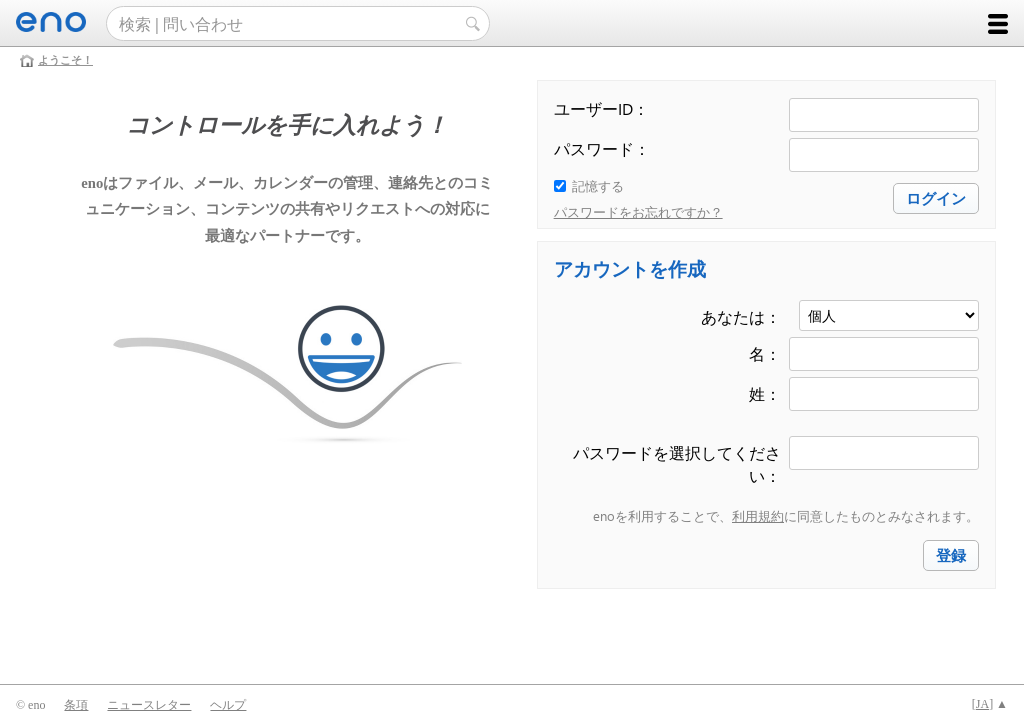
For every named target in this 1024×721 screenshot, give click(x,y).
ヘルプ (228, 705)
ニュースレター (149, 705)
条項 (76, 705)
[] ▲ (990, 704)
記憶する (598, 185)
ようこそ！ (65, 60)
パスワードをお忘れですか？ (638, 211)
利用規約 (758, 515)
